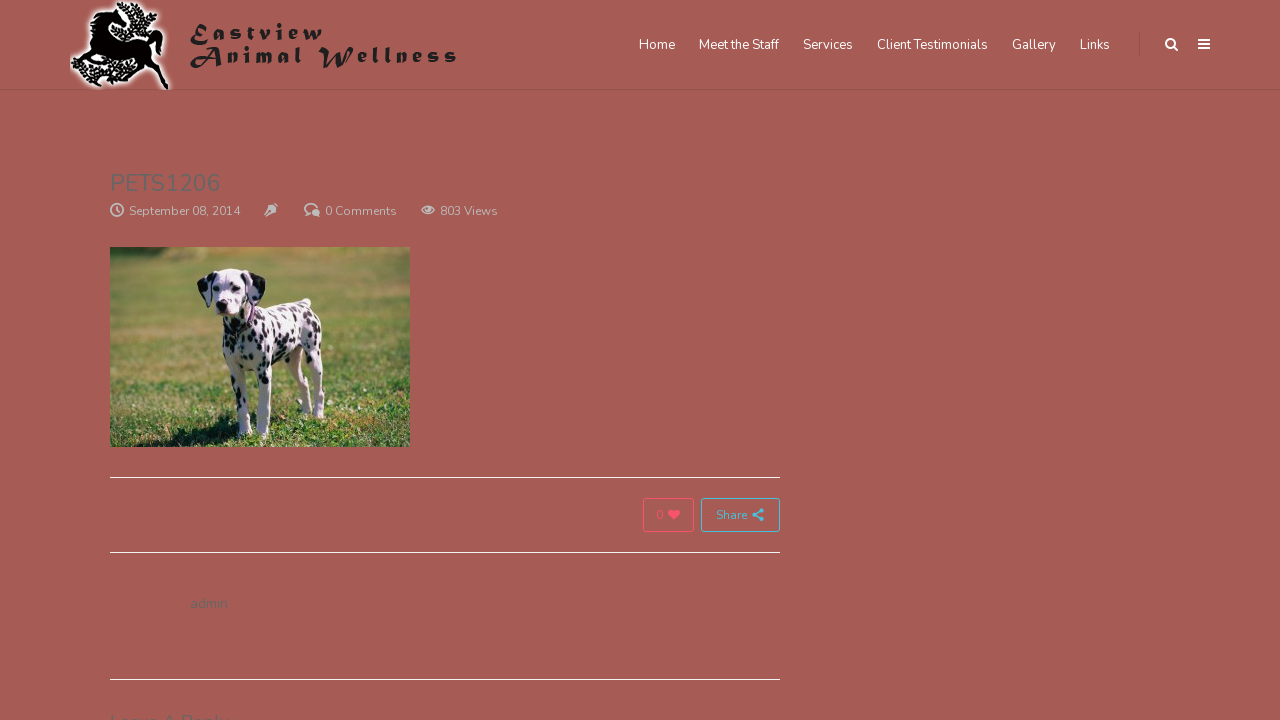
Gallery (1034, 45)
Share (740, 515)
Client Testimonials (932, 45)
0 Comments (361, 211)
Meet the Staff (739, 45)
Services (828, 45)
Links (1095, 45)
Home (657, 45)
